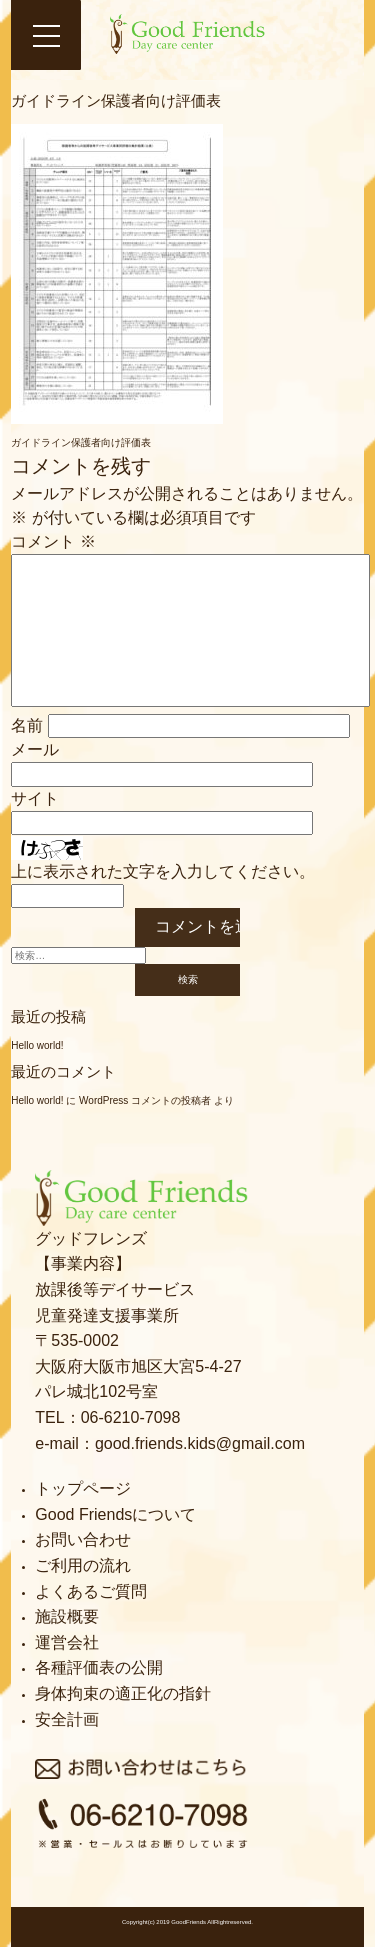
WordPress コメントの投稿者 (145, 1100)
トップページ (83, 1488)
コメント (53, 541)
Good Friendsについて (115, 1514)
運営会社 (67, 1642)
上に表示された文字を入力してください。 (163, 871)
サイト (35, 798)
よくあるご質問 (91, 1591)
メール (35, 749)
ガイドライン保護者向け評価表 (81, 442)
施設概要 (67, 1616)
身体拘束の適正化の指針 (123, 1693)
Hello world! (37, 1045)
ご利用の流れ (83, 1565)
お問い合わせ (83, 1539)
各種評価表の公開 (99, 1667)
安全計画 (67, 1719)
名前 (27, 725)
